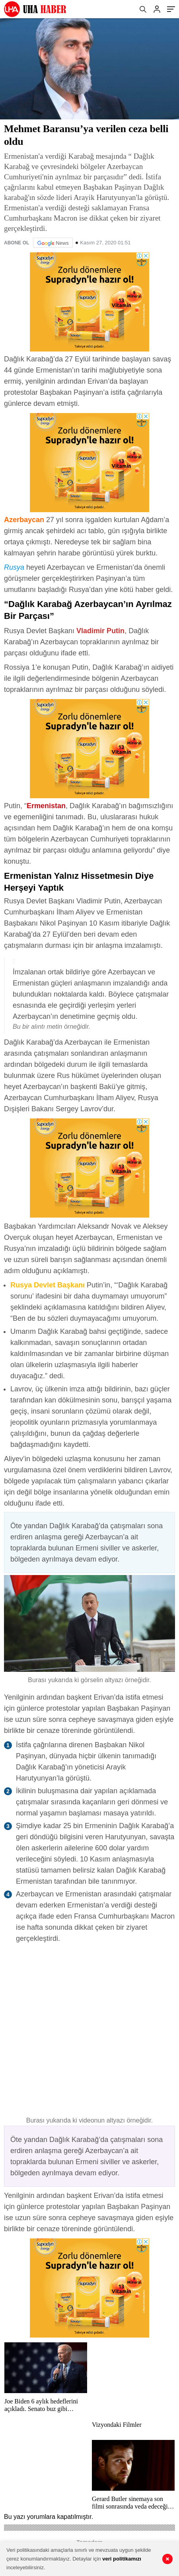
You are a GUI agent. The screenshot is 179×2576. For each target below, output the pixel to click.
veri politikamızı (121, 2559)
